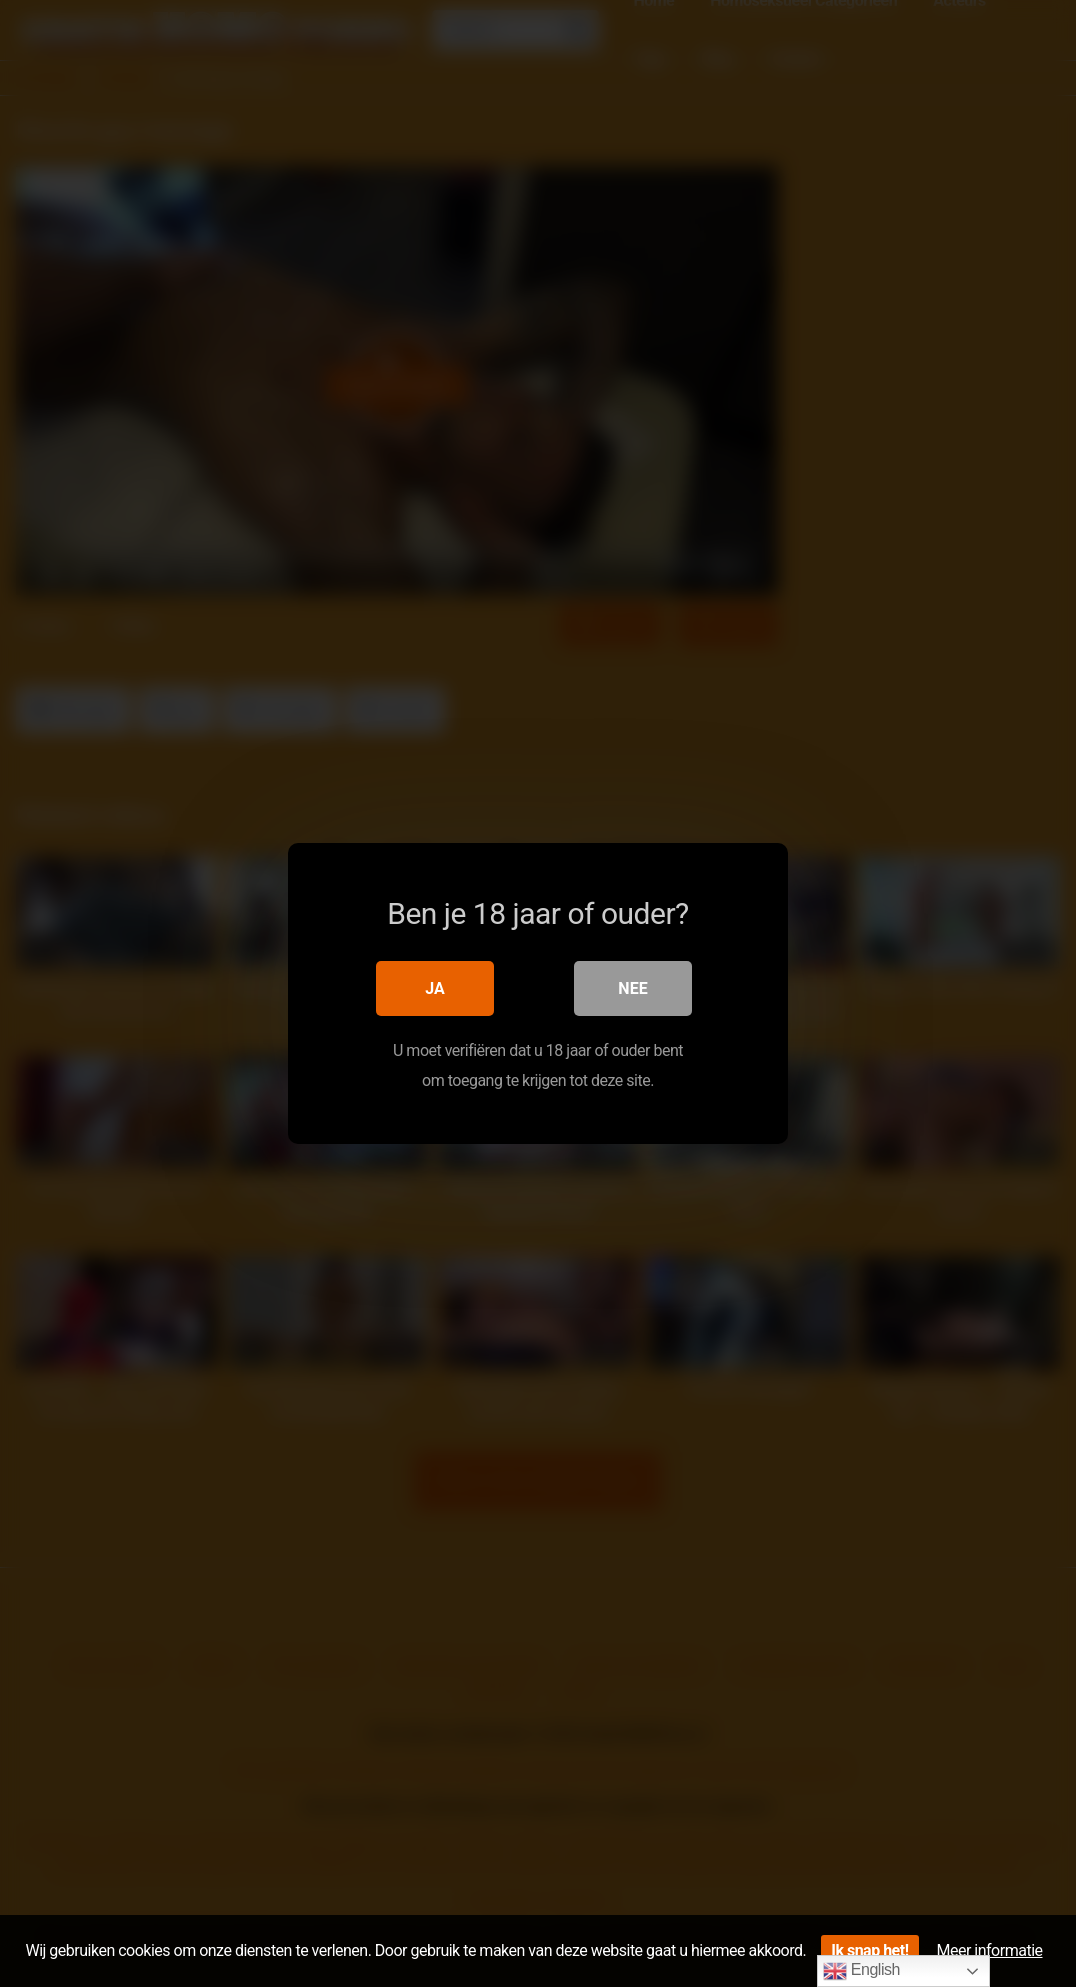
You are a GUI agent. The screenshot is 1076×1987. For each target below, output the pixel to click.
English (861, 1971)
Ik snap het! (869, 1950)
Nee (632, 988)
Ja (435, 988)
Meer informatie (990, 1950)
